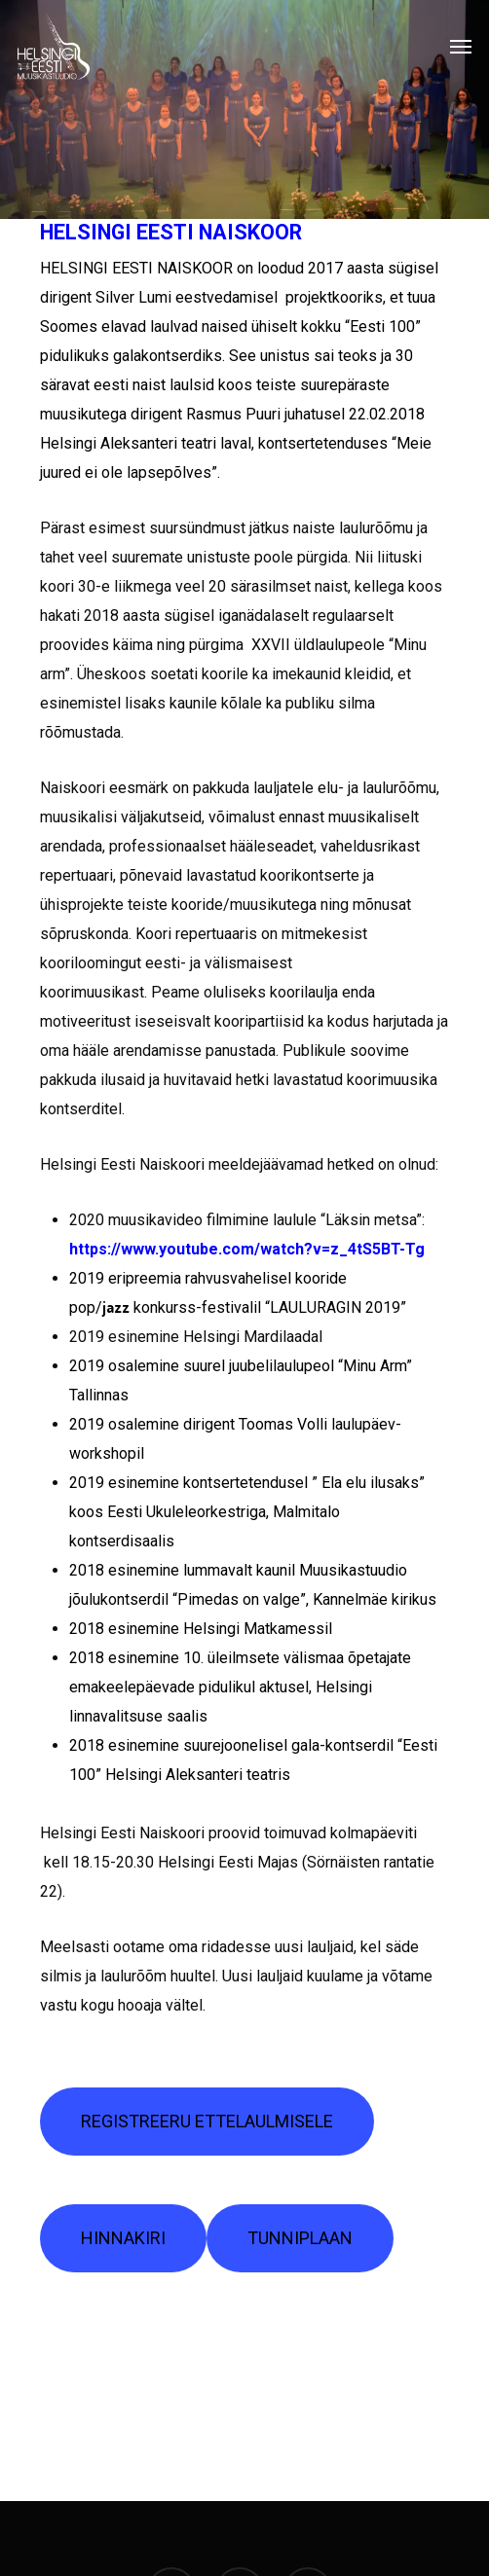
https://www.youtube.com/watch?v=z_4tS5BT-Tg (247, 1249)
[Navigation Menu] (460, 45)
